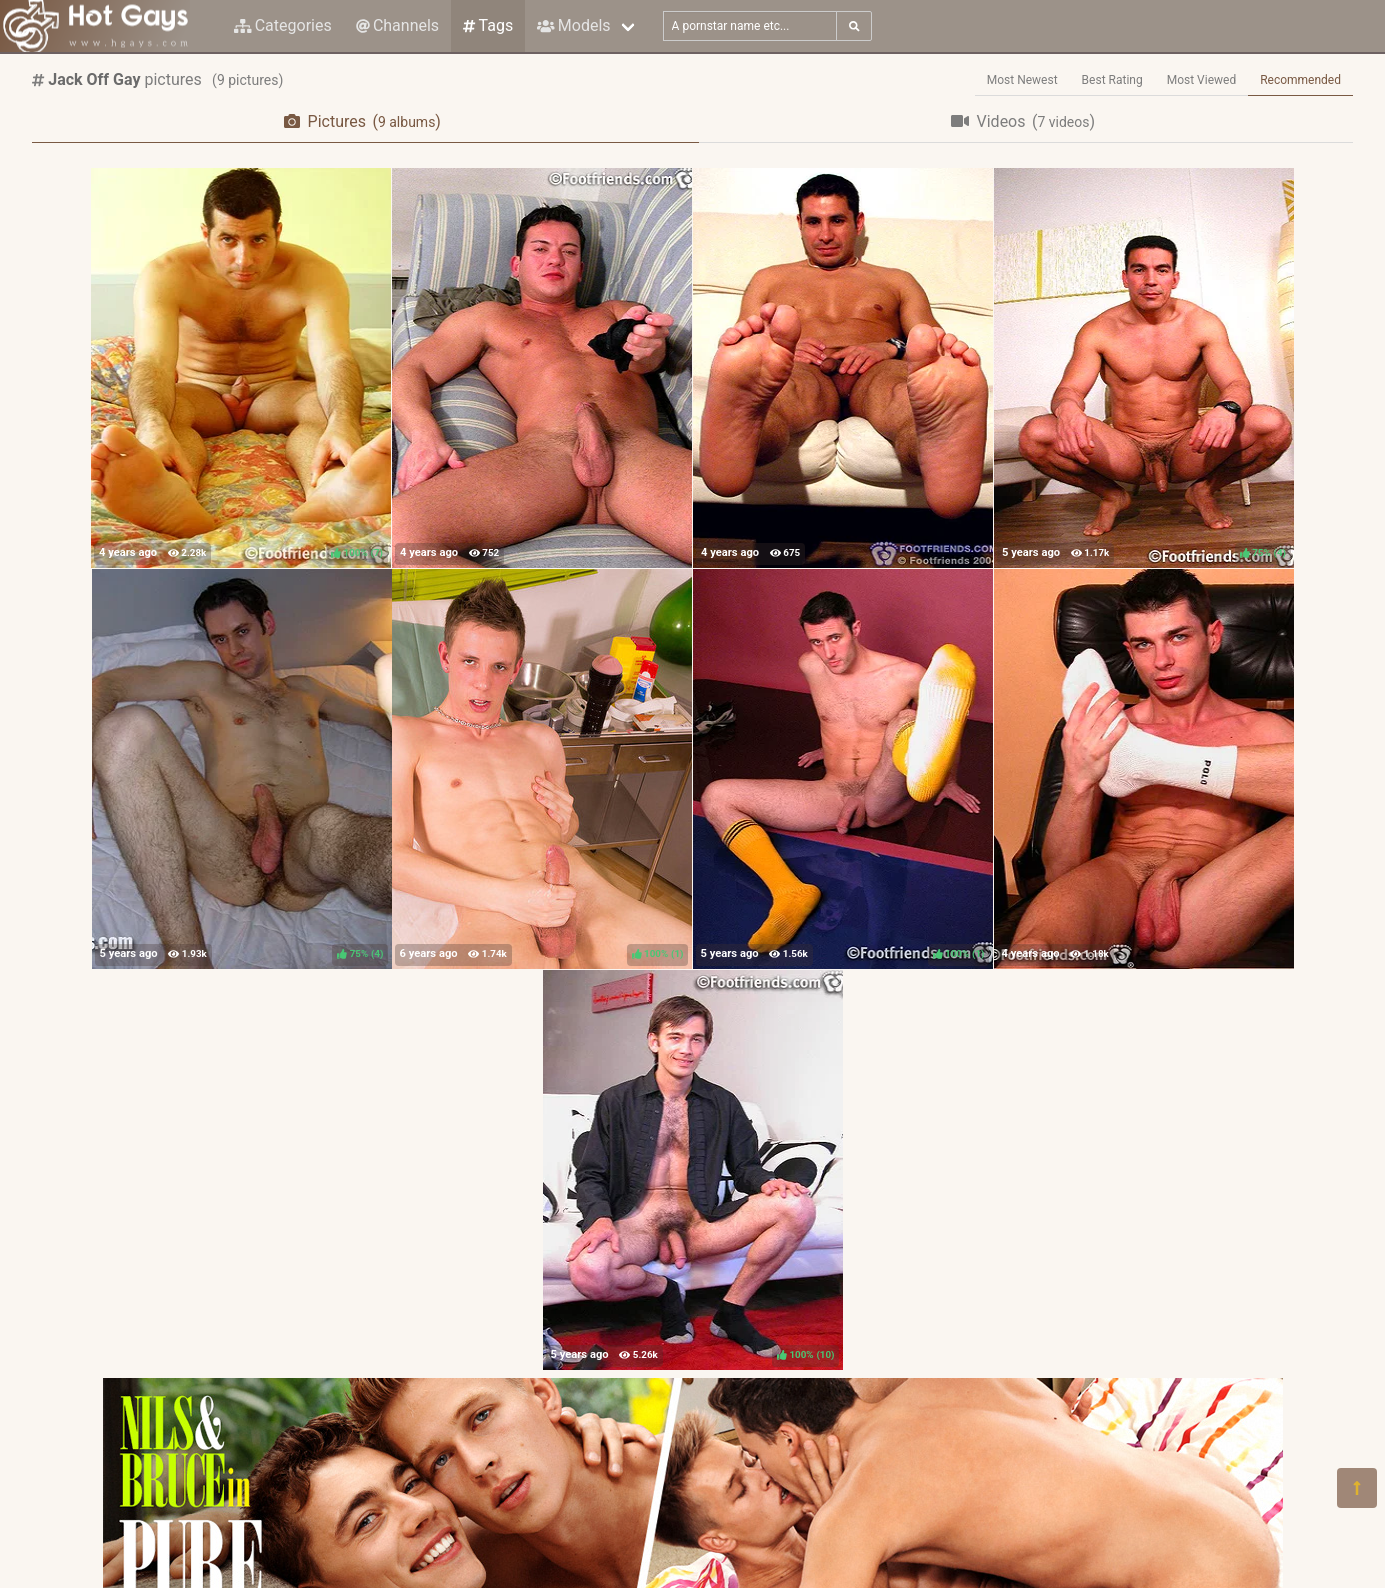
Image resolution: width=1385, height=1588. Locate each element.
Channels (397, 25)
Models (573, 25)
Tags (488, 25)
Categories (283, 25)
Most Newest (1022, 80)
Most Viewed (1202, 80)
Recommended (1300, 80)
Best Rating (1112, 80)
